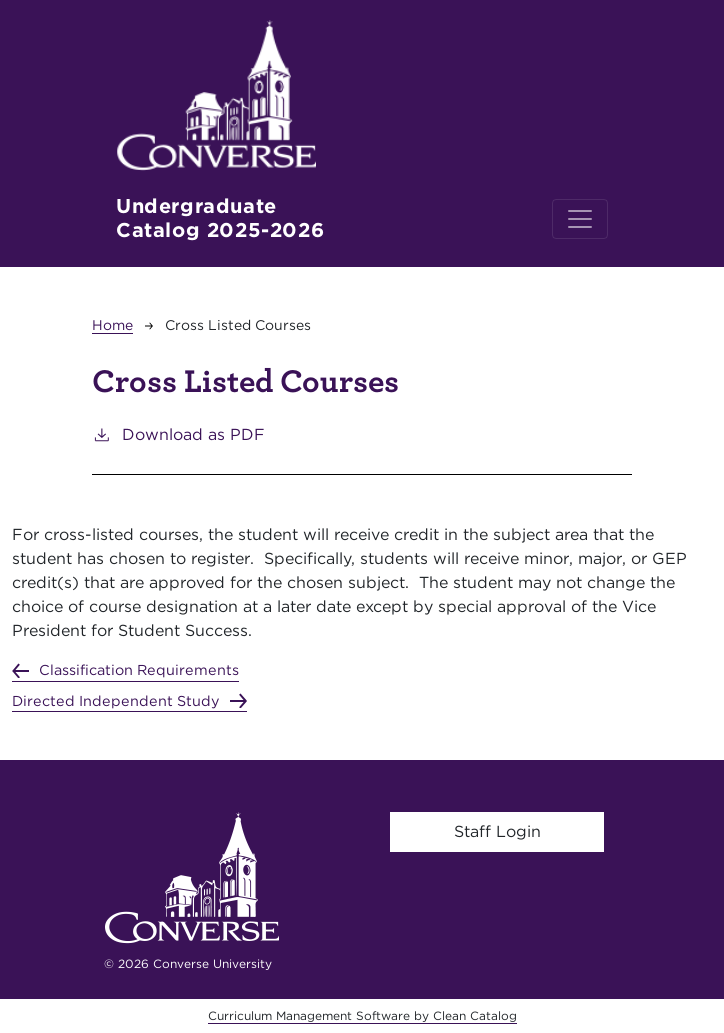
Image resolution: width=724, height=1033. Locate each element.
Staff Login (497, 831)
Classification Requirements (139, 669)
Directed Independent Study (116, 700)
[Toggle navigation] (580, 219)
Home (112, 325)
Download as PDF (178, 433)
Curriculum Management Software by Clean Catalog (362, 1015)
